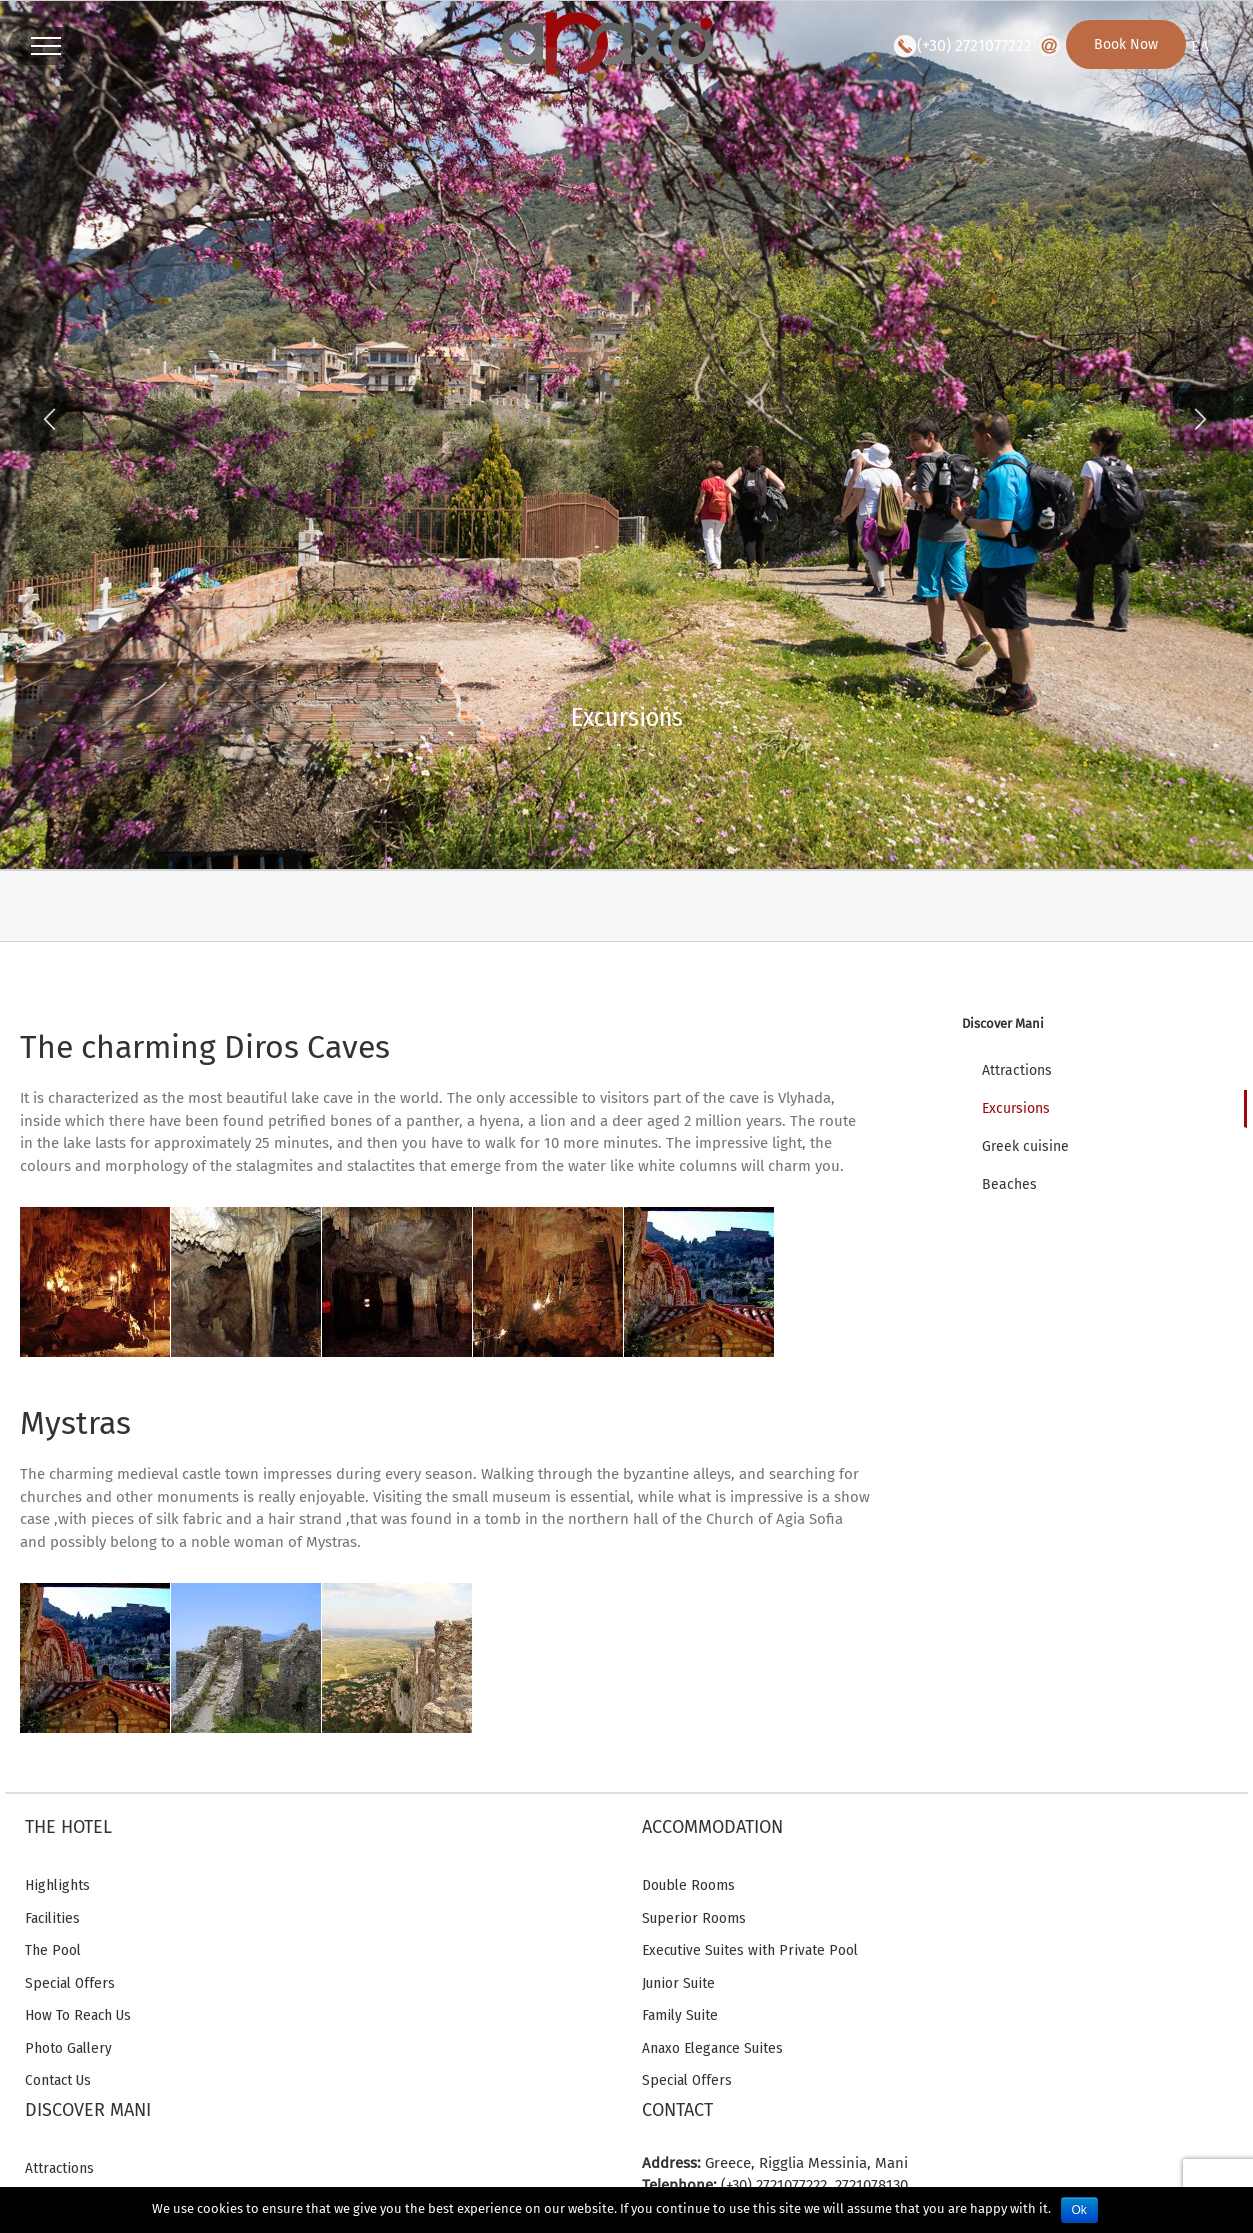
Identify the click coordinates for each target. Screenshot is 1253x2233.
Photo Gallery (68, 2048)
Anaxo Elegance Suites (712, 2048)
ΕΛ (1200, 46)
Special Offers (70, 1983)
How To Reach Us (78, 2015)
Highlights (57, 1885)
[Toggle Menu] (46, 46)
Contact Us (58, 2080)
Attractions (59, 2168)
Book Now (1126, 44)
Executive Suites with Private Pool (750, 1950)
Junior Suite (678, 1983)
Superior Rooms (694, 1918)
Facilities (52, 1918)
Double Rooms (688, 1885)
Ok (1079, 2210)
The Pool (53, 1950)
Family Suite (680, 2015)
